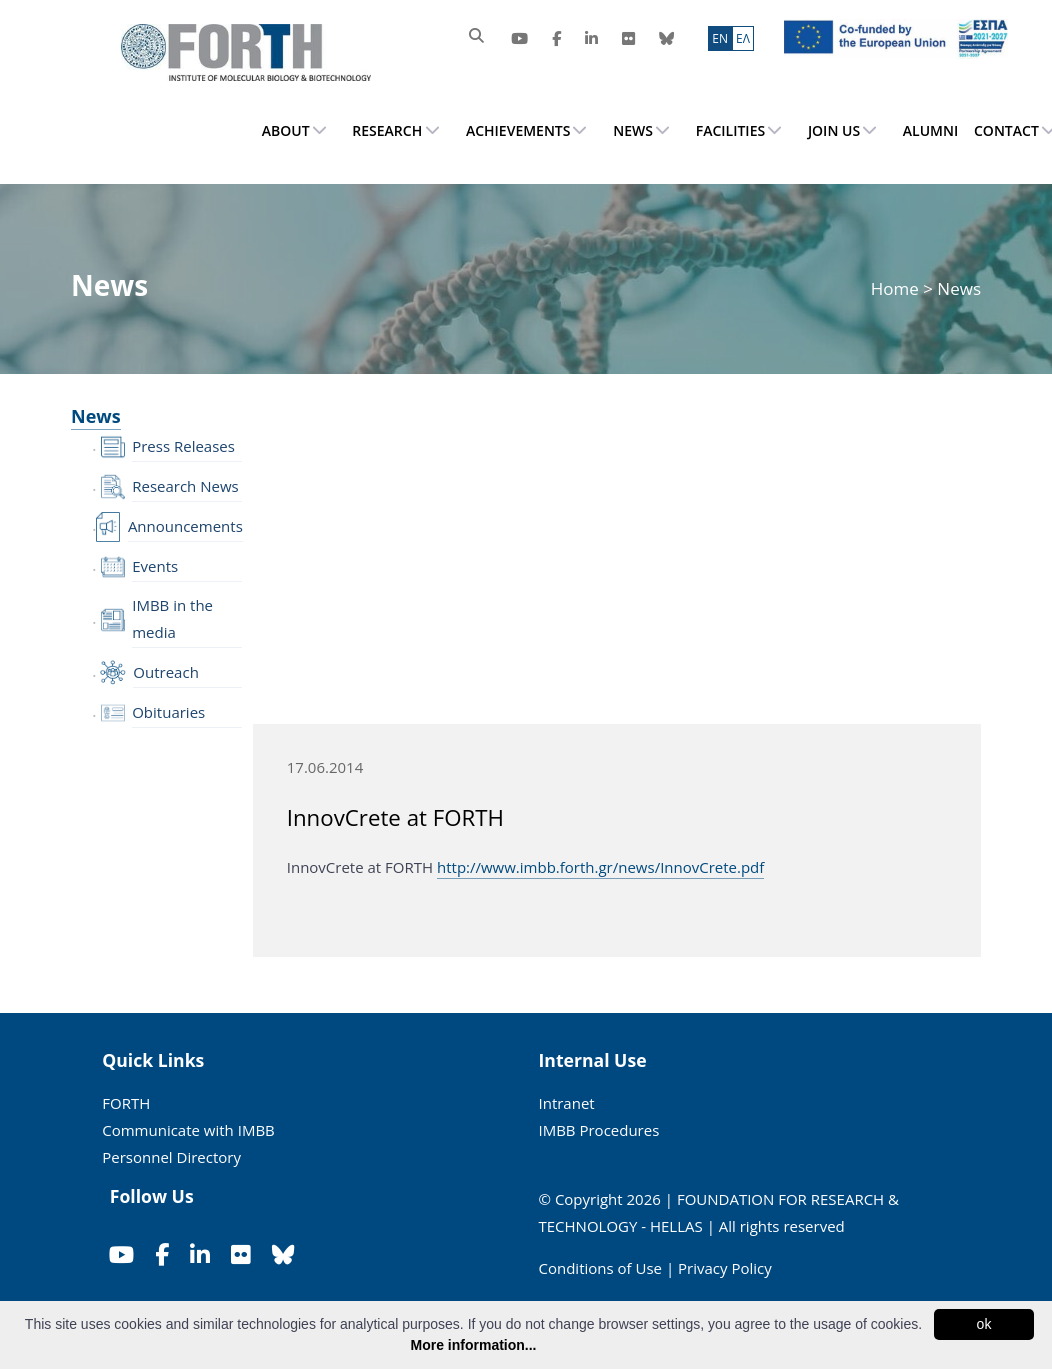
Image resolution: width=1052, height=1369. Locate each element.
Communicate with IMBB (188, 1130)
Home (897, 288)
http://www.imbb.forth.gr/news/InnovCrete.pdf (600, 867)
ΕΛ (743, 38)
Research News (185, 486)
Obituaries (168, 712)
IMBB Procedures (599, 1130)
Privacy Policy (725, 1268)
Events (155, 566)
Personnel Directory (171, 1157)
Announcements (185, 526)
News (96, 416)
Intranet (567, 1103)
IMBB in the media (172, 618)
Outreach (166, 672)
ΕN (720, 38)
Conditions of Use (601, 1268)
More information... (474, 1345)
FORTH (126, 1103)
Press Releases (183, 446)
